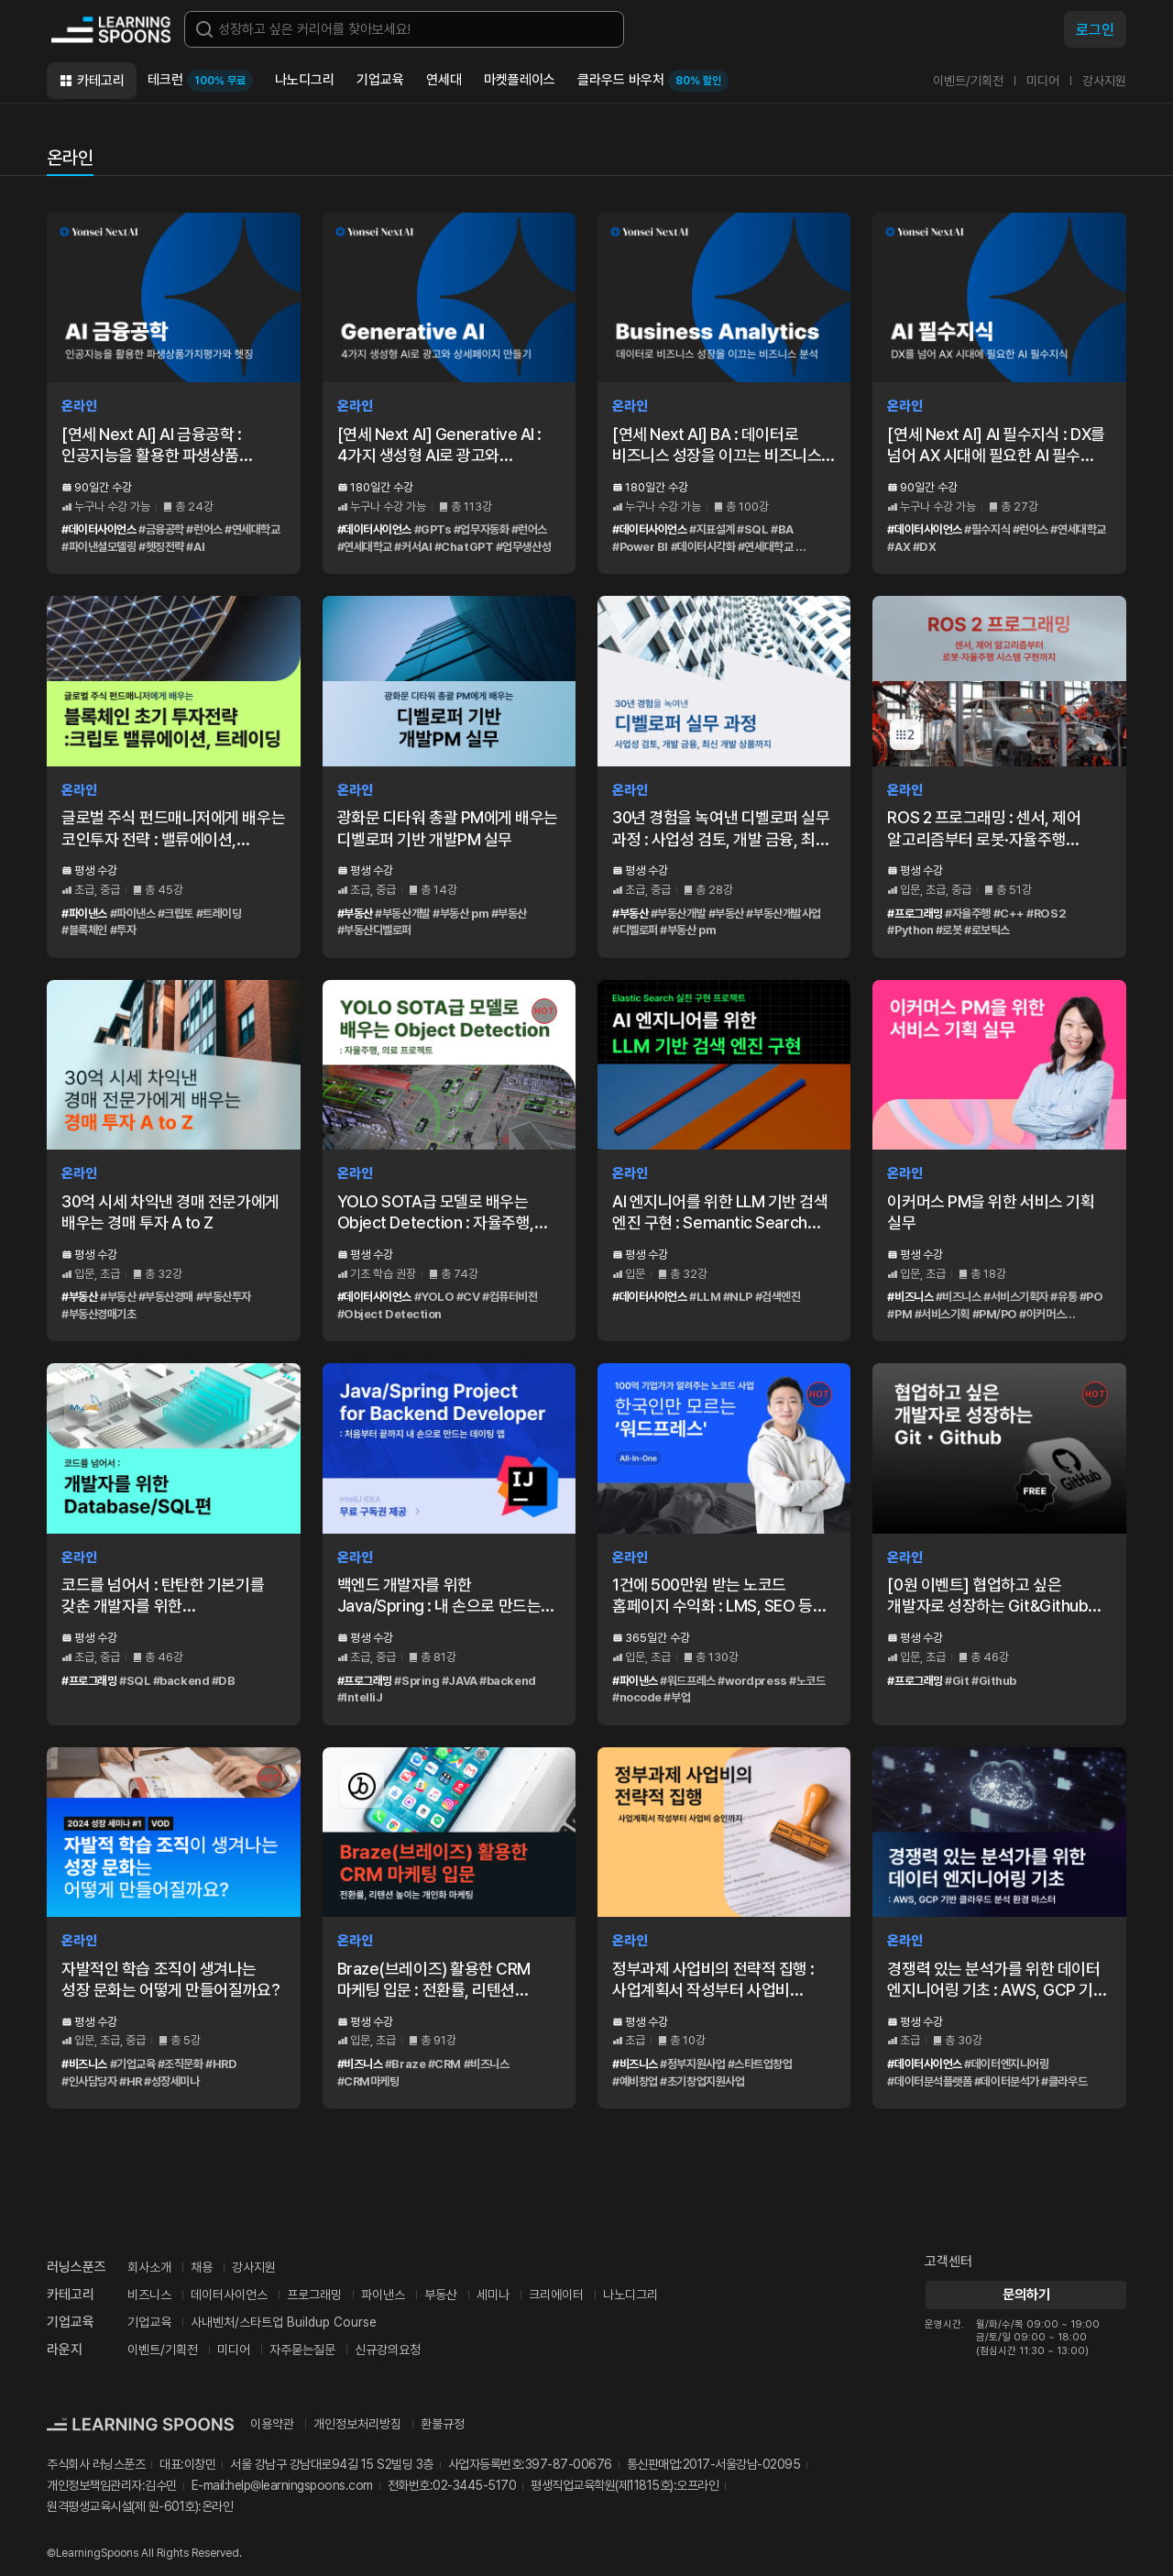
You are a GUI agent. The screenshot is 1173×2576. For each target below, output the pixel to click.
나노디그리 (304, 80)
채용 (202, 2267)
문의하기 (1025, 2295)
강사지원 (1104, 80)
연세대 (444, 80)
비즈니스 (149, 2294)
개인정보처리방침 (357, 2423)
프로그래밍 (314, 2294)
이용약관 (272, 2423)
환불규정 (443, 2423)
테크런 (200, 81)
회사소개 (149, 2267)
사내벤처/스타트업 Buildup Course (284, 2322)
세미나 (493, 2294)
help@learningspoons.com (300, 2485)
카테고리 (101, 80)
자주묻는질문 (302, 2349)
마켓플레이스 (519, 80)
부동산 (440, 2294)
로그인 (1095, 30)
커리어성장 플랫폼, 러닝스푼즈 (111, 29)
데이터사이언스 (229, 2294)
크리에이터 (556, 2294)
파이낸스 (383, 2294)
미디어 (1042, 80)
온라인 (70, 158)
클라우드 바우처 (653, 81)
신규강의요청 (388, 2349)
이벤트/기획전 (968, 80)
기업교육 (380, 80)
